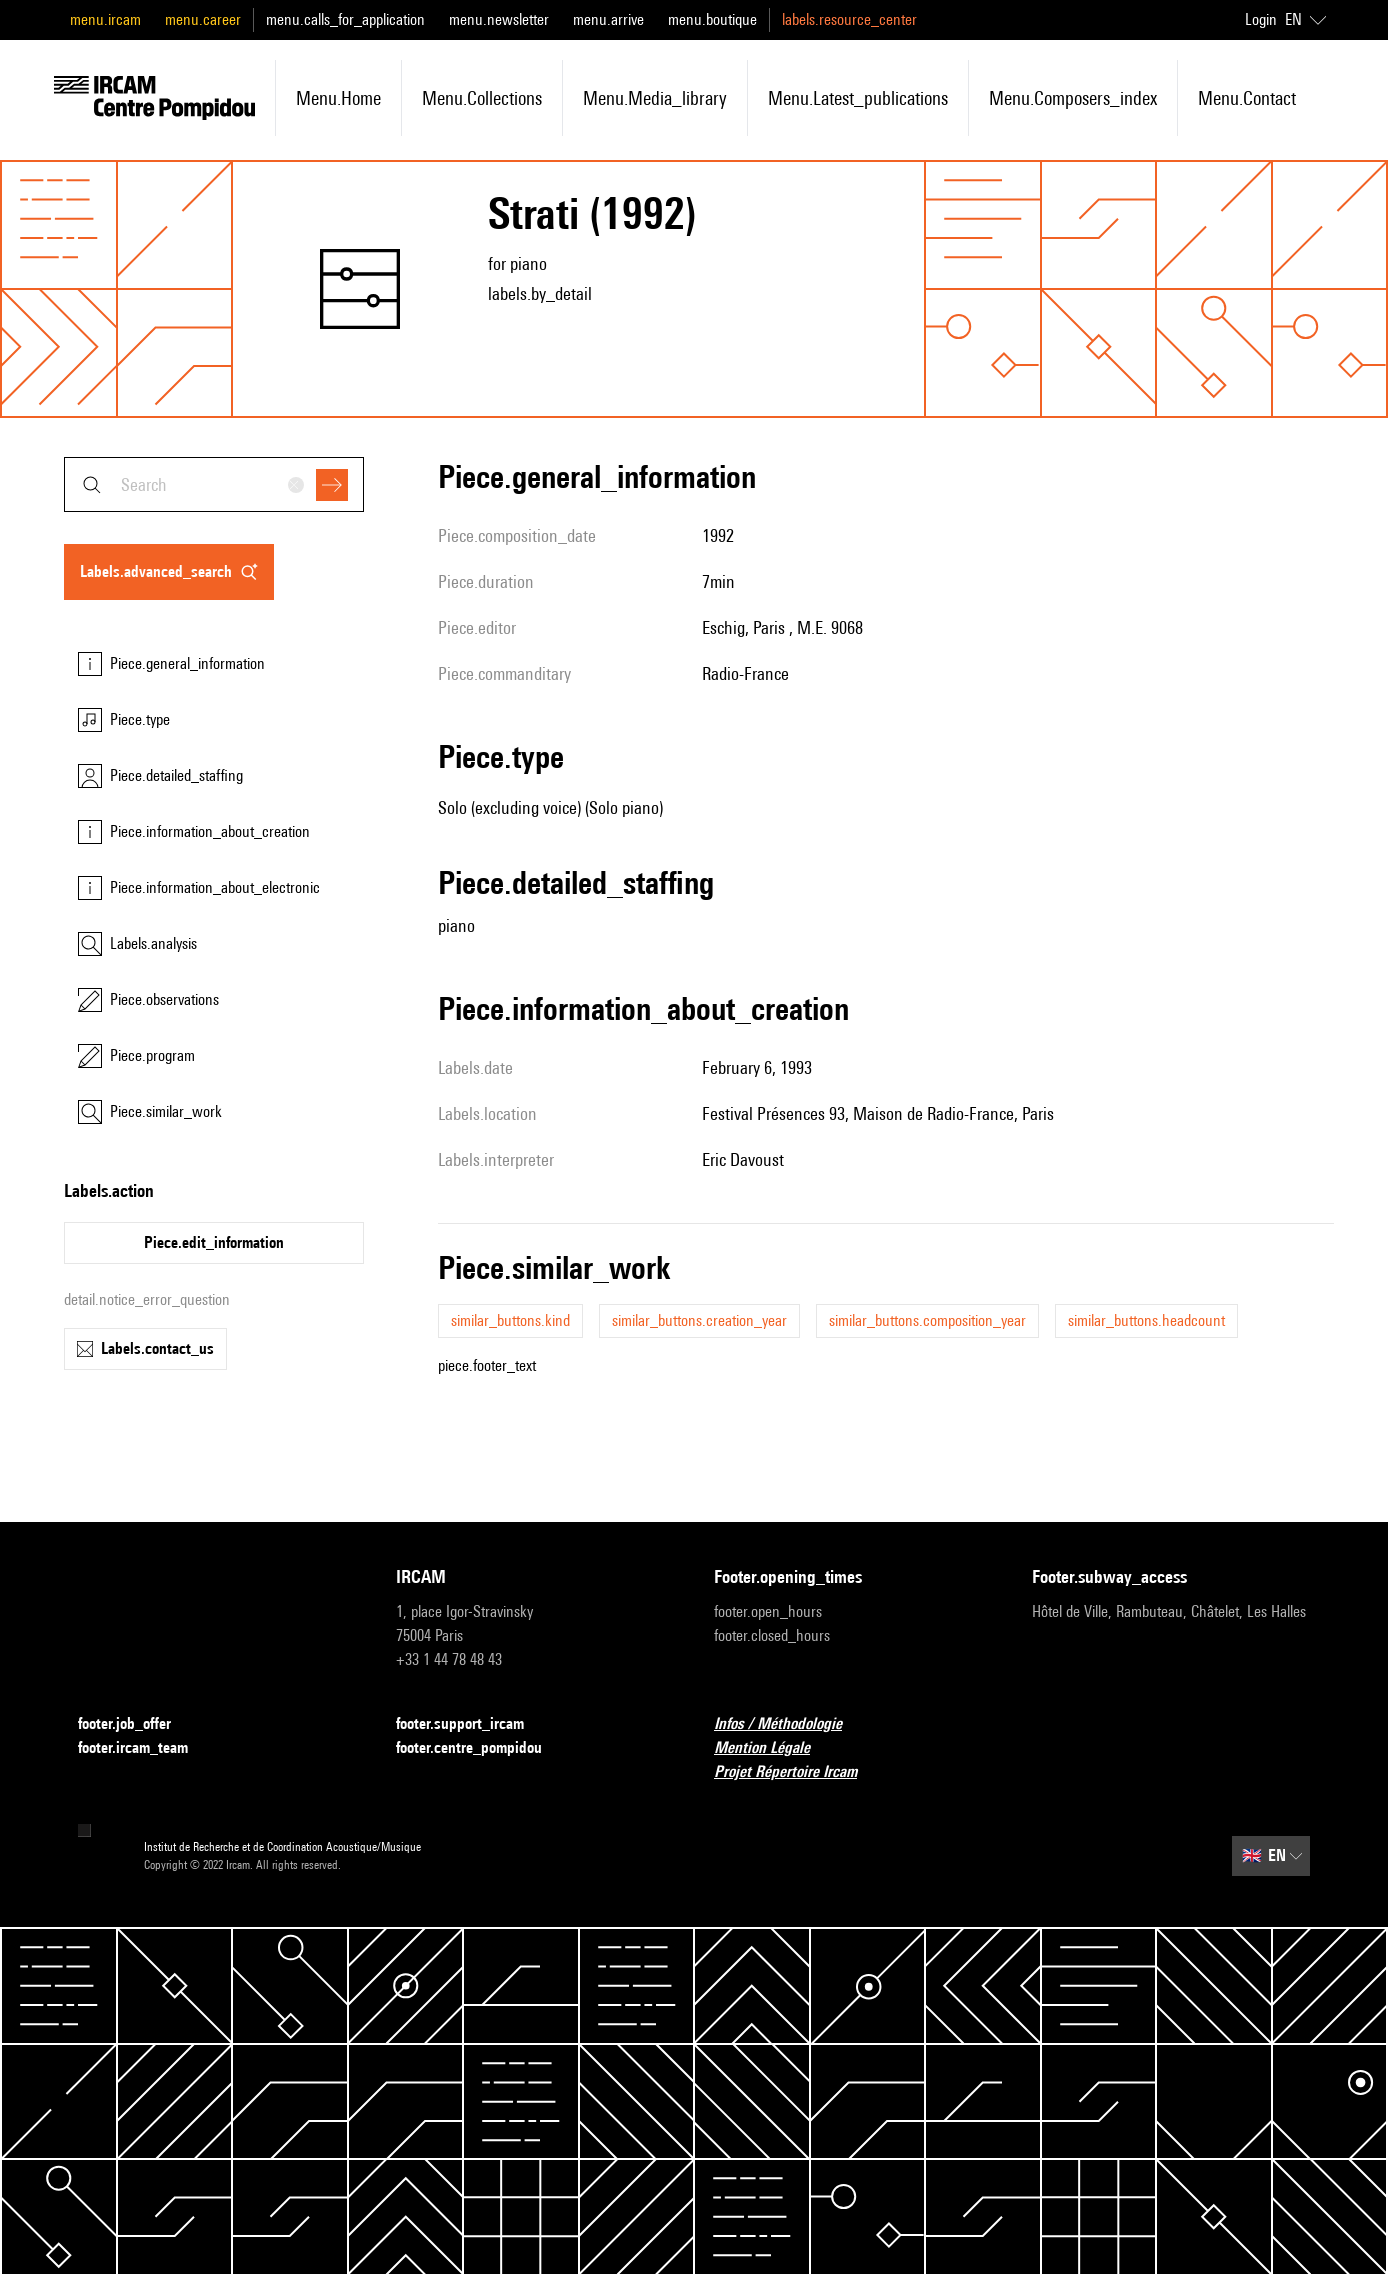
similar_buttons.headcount (1146, 1320)
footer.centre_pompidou (481, 1748)
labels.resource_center (849, 19)
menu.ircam (105, 19)
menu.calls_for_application (345, 19)
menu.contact (1247, 98)
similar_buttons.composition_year (927, 1320)
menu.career (203, 19)
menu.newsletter (499, 19)
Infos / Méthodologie (790, 1724)
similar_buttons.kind (510, 1320)
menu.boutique (712, 19)
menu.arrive (608, 19)
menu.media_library (655, 98)
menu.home (338, 98)
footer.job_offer (136, 1724)
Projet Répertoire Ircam (797, 1772)
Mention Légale (774, 1748)
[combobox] (214, 484)
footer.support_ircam (472, 1724)
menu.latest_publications (858, 98)
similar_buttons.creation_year (699, 1320)
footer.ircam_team (145, 1748)
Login (1261, 19)
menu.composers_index (1073, 98)
